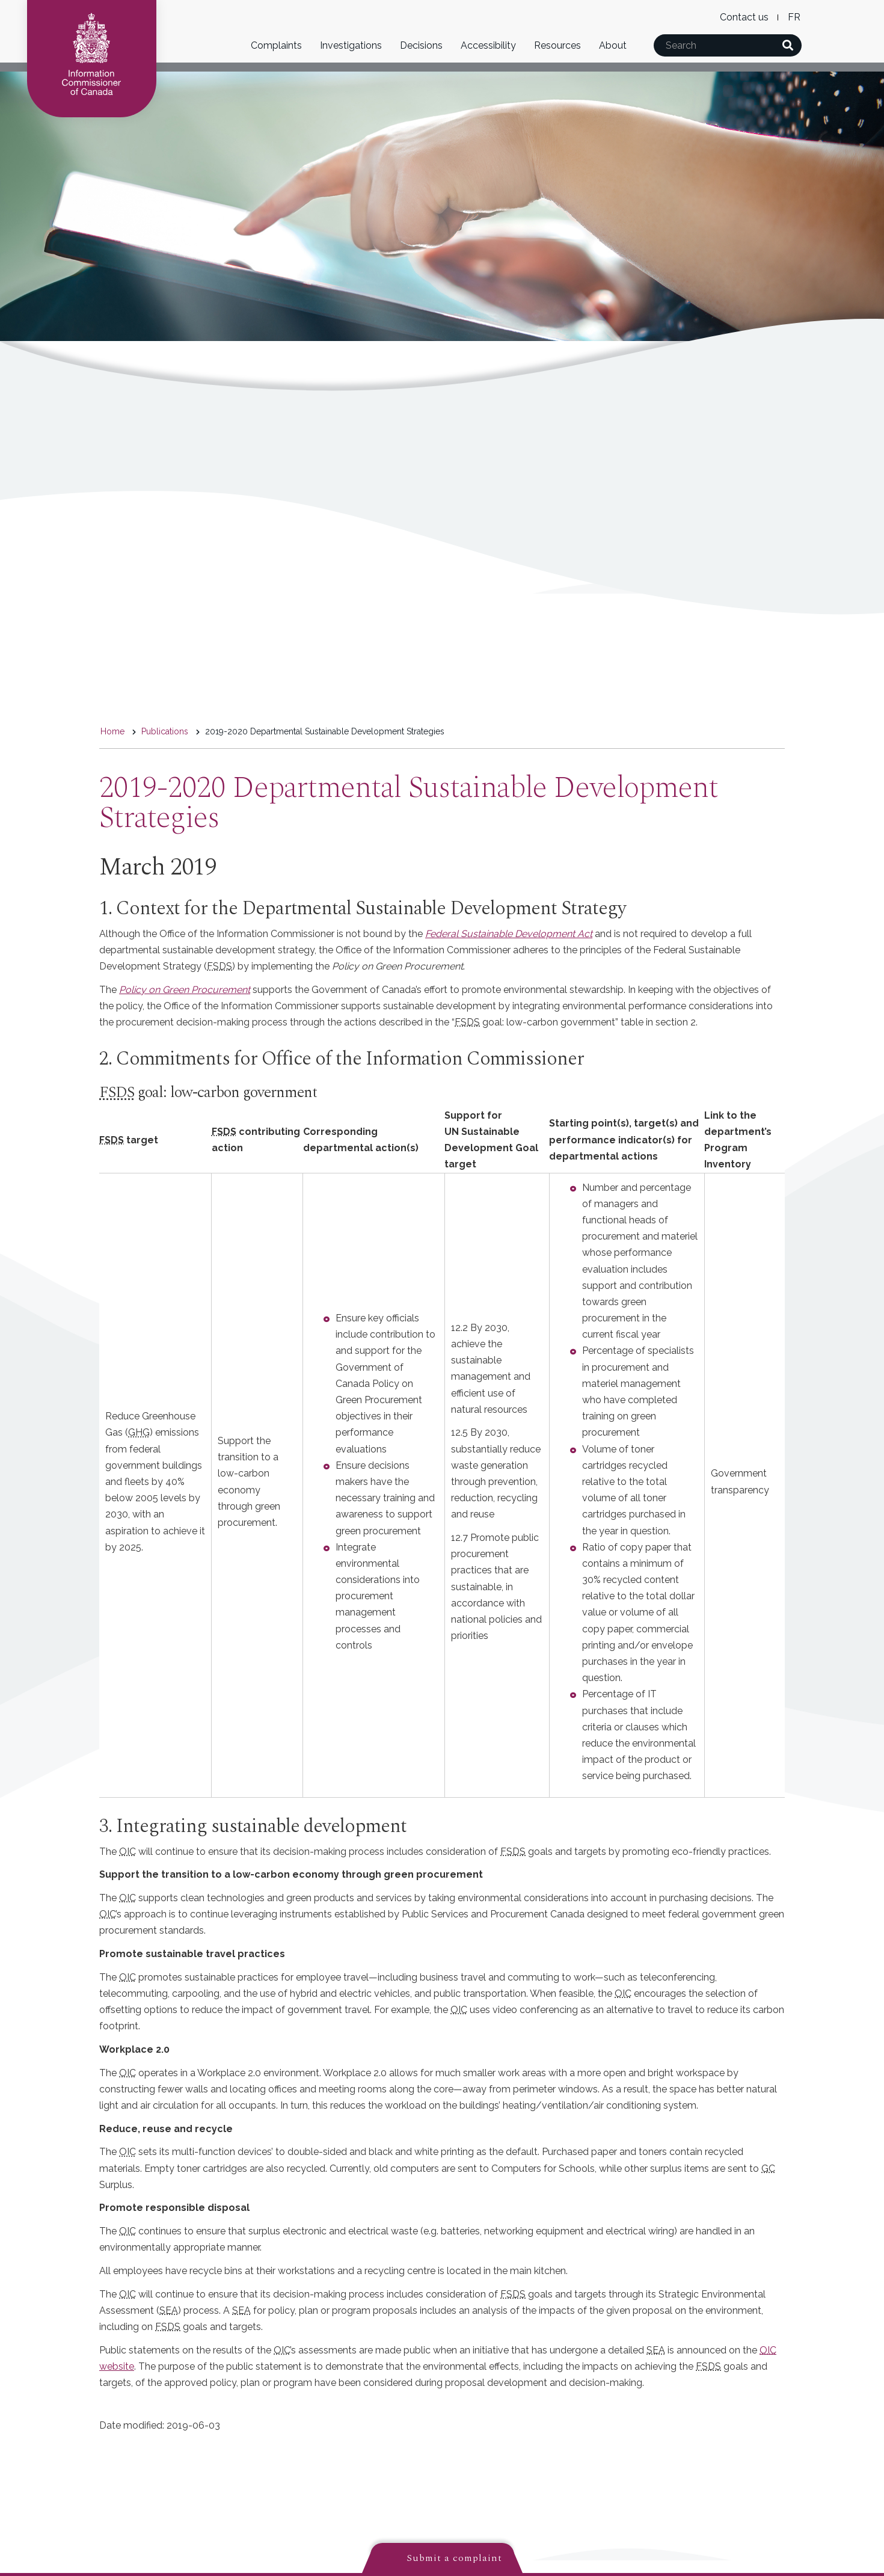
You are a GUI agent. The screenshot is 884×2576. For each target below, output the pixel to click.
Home (112, 731)
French (794, 17)
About (613, 45)
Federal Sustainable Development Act (508, 933)
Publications (164, 731)
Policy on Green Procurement (184, 989)
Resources (557, 45)
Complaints (276, 45)
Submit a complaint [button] (454, 2558)
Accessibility (488, 45)
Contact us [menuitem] (744, 17)
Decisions (421, 45)
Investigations (351, 45)
